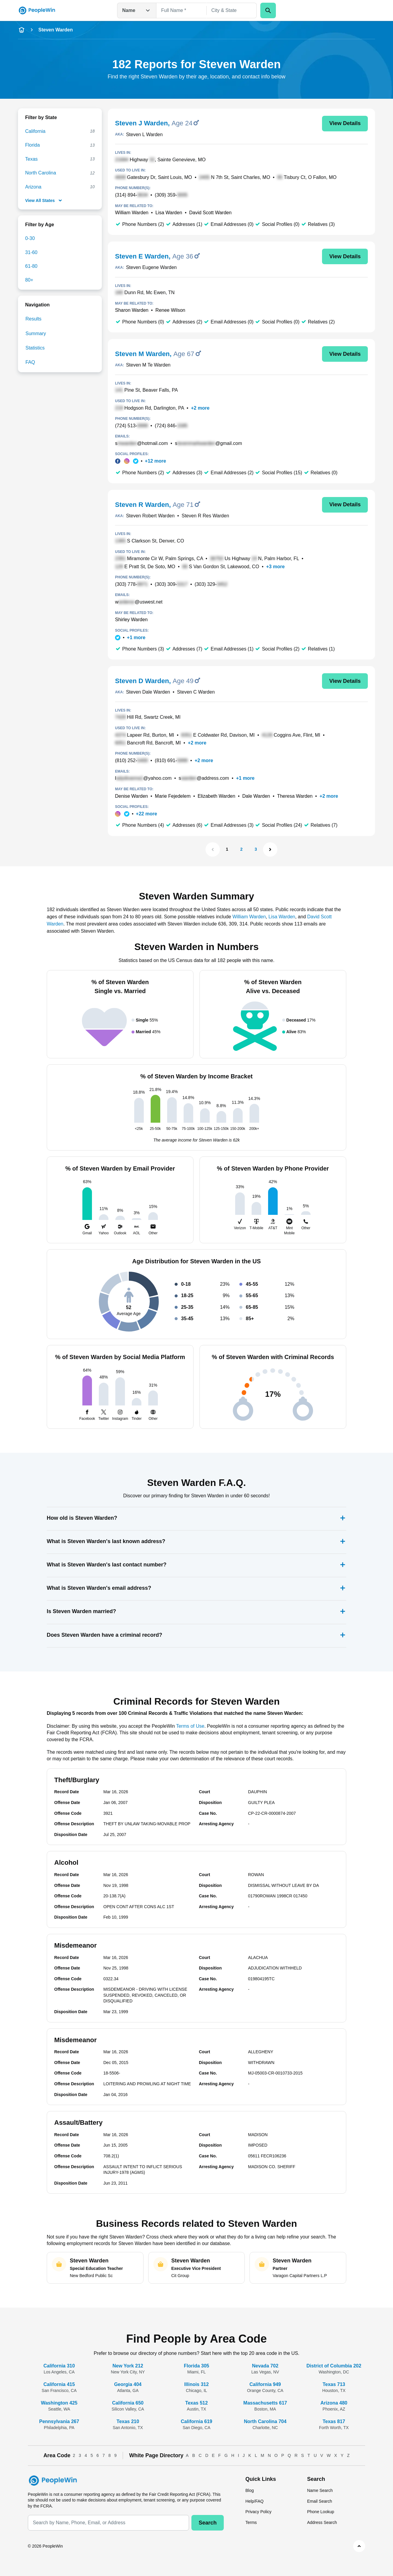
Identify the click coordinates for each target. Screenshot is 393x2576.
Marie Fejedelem (173, 796)
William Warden (131, 212)
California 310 (59, 2365)
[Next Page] (270, 849)
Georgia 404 (128, 2384)
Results (33, 318)
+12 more (155, 460)
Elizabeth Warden (216, 796)
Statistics (35, 347)
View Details (345, 123)
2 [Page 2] (241, 849)
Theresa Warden (295, 796)
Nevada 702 (265, 2365)
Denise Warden (131, 796)
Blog (249, 2490)
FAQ (30, 362)
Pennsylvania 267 (59, 2421)
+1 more (136, 637)
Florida (32, 145)
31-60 (31, 252)
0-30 (30, 238)
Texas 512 (196, 2402)
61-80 (31, 266)
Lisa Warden (168, 212)
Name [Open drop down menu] (136, 10)
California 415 (59, 2384)
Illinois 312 (196, 2384)
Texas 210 (128, 2421)
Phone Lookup (320, 2511)
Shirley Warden (131, 619)
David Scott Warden (210, 212)
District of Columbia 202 (333, 2365)
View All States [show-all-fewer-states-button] (44, 200)
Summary (35, 333)
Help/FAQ (254, 2501)
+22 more (146, 813)
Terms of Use (190, 1726)
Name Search (320, 2490)
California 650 (127, 2402)
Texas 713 (334, 2384)
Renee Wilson (170, 310)
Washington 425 (59, 2402)
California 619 (196, 2421)
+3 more (275, 566)
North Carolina (40, 172)
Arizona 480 (334, 2402)
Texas (31, 159)
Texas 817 (334, 2421)
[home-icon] (21, 30)
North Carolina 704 (265, 2421)
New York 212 (127, 2365)
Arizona (33, 186)
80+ (29, 279)
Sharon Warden (131, 310)
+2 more (200, 408)
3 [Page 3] (256, 849)
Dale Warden (256, 796)
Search (208, 2523)
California (35, 131)
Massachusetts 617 (265, 2402)
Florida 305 (196, 2365)
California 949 (265, 2384)
